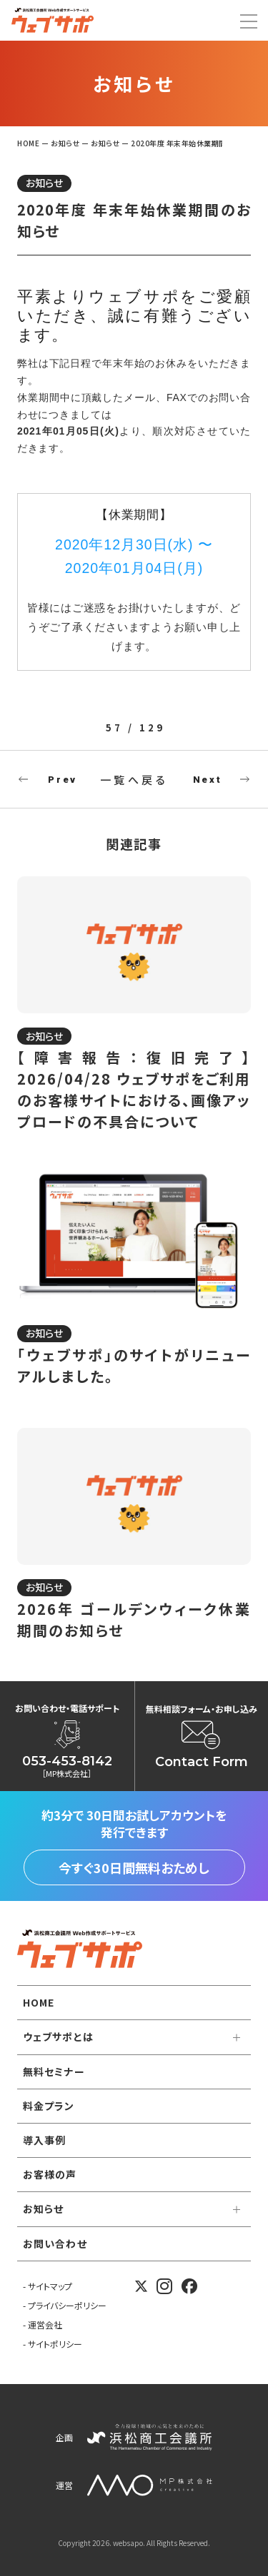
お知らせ (44, 183)
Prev (62, 779)
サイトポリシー (55, 2344)
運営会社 (45, 2324)
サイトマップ (50, 2286)
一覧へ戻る (134, 779)
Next (207, 779)
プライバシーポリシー (67, 2305)
